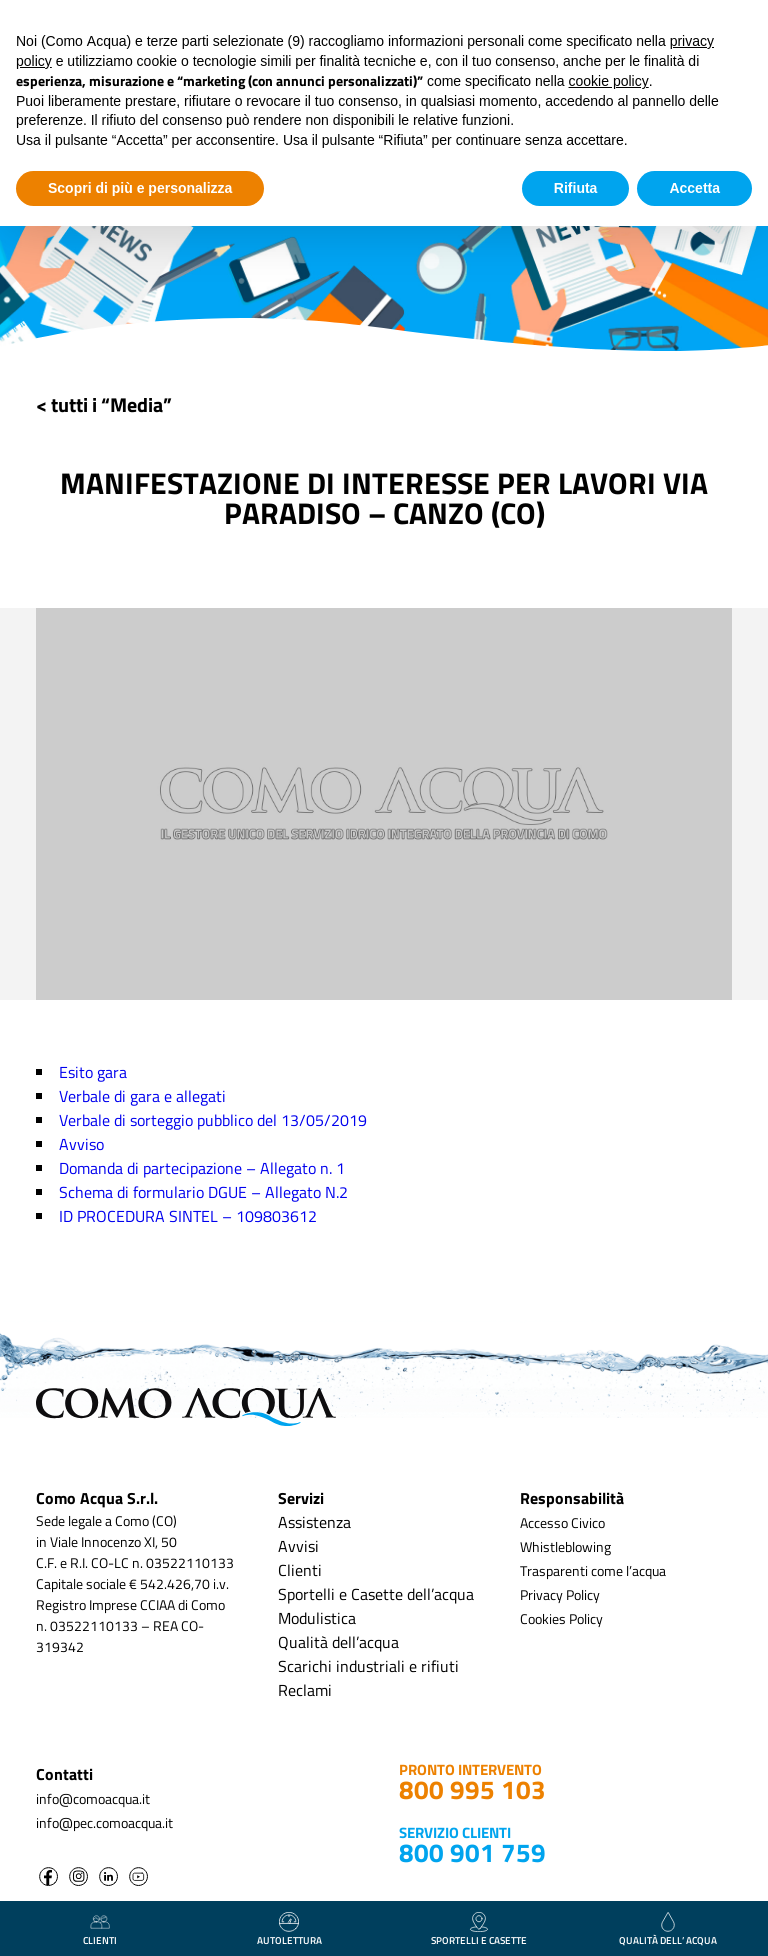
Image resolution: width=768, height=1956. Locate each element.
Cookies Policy (561, 1618)
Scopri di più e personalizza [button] (140, 188)
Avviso (81, 1144)
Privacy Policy (560, 1594)
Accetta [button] (694, 188)
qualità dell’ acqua (668, 1930)
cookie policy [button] (609, 81)
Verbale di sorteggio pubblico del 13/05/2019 (213, 1120)
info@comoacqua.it (93, 1798)
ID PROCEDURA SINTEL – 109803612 (188, 1216)
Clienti (300, 1570)
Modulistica (317, 1618)
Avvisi (298, 1546)
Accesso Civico (562, 1522)
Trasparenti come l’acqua (593, 1570)
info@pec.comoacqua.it (104, 1822)
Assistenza (314, 1522)
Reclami (305, 1690)
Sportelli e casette (479, 1930)
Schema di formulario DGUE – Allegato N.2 (203, 1192)
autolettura (289, 1930)
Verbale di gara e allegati (142, 1096)
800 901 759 (472, 1852)
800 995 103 (472, 1789)
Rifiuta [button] (576, 188)
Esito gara (93, 1072)
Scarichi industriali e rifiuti (368, 1666)
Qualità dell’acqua (338, 1642)
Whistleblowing (565, 1546)
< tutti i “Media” (104, 404)
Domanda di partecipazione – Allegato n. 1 (202, 1168)
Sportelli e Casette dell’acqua (376, 1594)
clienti (100, 1930)
